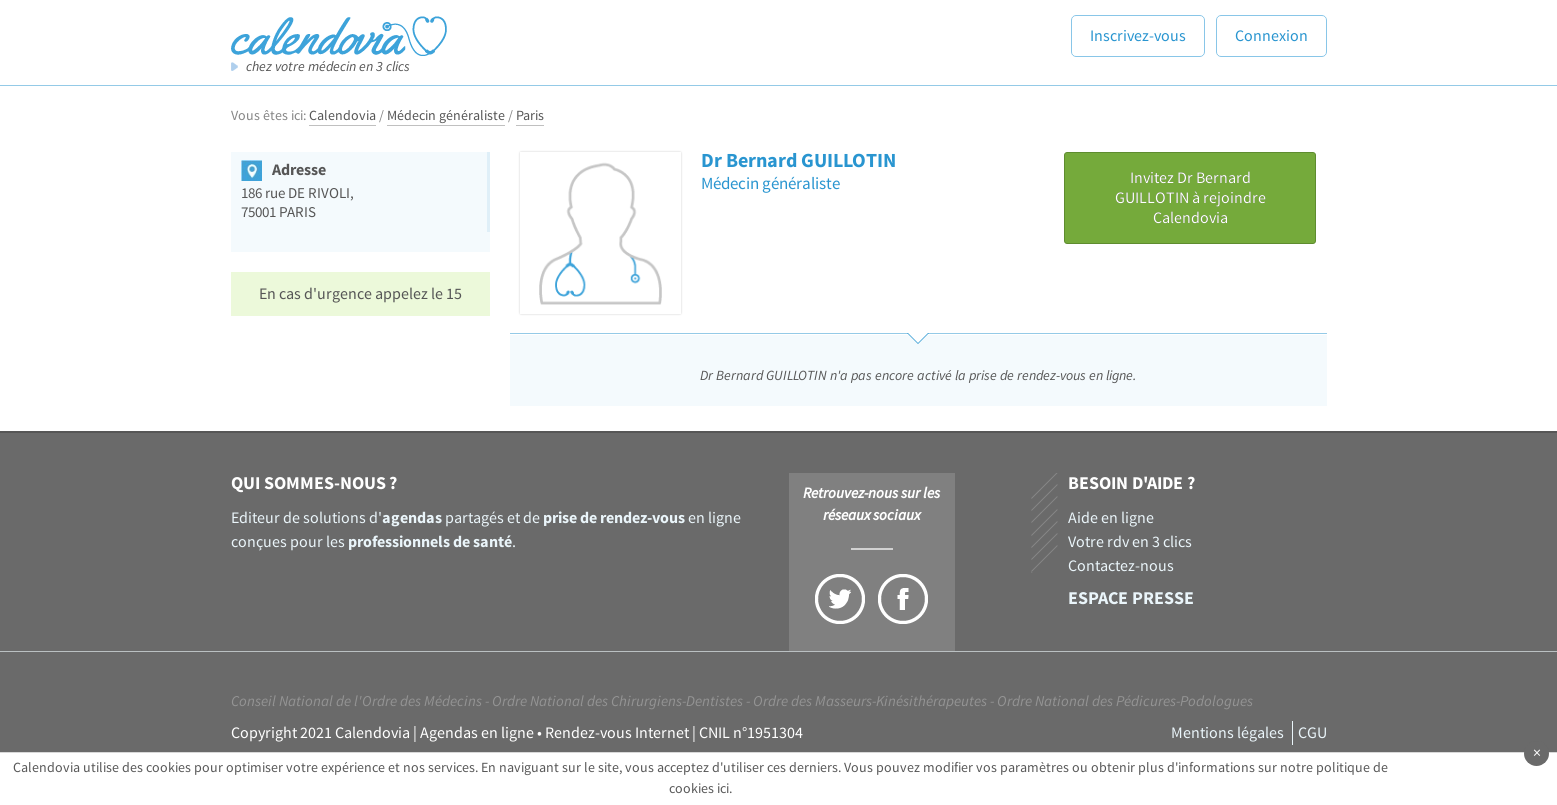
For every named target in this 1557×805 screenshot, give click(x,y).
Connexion (1271, 36)
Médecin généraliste (446, 116)
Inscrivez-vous (1138, 36)
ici (723, 789)
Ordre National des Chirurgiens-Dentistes (617, 701)
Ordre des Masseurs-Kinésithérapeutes (870, 701)
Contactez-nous (1121, 566)
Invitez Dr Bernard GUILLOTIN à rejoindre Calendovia (1190, 198)
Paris (530, 116)
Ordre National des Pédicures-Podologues (1125, 701)
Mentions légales (1227, 733)
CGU (1312, 733)
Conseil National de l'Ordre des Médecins (356, 701)
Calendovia (342, 116)
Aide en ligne (1111, 518)
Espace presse (1131, 598)
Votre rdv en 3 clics (1130, 542)
